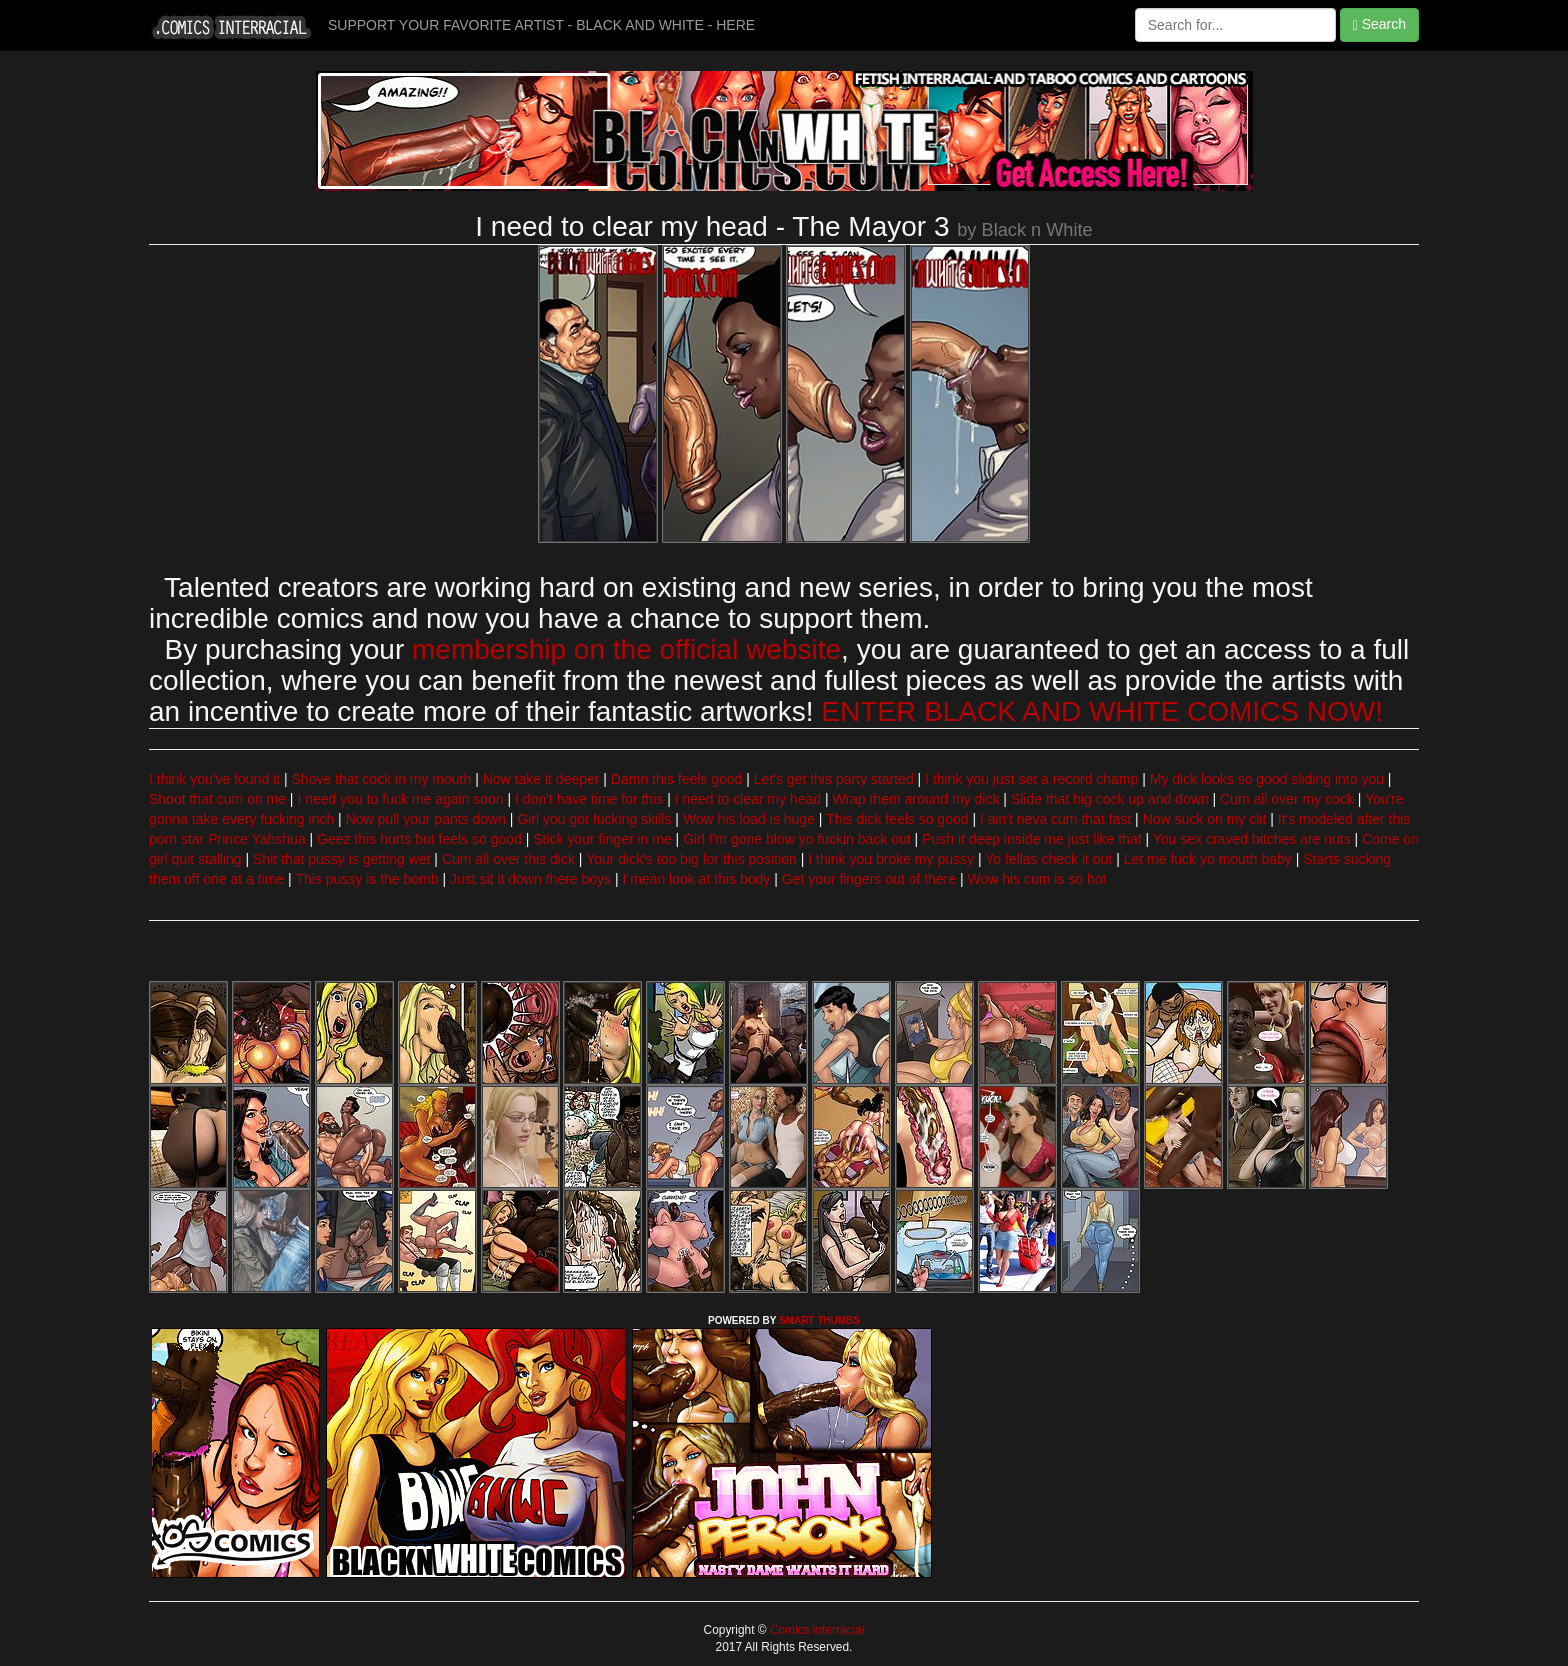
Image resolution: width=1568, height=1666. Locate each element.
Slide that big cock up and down (1110, 799)
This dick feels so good (897, 819)
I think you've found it (214, 779)
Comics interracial (816, 1630)
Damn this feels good (677, 779)
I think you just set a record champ (1031, 779)
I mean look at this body (696, 879)
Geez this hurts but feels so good (419, 839)
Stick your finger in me (602, 839)
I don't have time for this (589, 799)
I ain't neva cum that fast (1055, 819)
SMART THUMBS (819, 1320)
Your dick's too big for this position (691, 859)
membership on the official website (626, 649)
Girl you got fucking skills (594, 819)
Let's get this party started (834, 779)
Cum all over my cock (1287, 799)
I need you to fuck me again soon (400, 799)
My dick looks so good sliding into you (1267, 779)
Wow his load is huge (749, 819)
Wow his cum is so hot (1036, 879)
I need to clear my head (748, 799)
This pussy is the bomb (366, 879)
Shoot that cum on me (217, 799)
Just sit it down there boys (530, 879)
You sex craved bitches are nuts (1252, 839)
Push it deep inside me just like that (1031, 839)
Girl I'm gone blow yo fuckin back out (797, 839)
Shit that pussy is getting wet (341, 859)
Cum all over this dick (508, 859)
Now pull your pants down (426, 819)
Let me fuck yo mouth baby (1208, 859)
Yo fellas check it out (1048, 859)
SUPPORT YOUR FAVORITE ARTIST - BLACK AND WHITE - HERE (541, 25)
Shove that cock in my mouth (382, 779)
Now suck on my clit (1205, 819)
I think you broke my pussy (891, 859)
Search (1379, 24)
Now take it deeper (541, 779)
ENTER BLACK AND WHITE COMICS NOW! (1102, 711)
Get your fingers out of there (869, 879)
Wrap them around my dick (915, 799)
